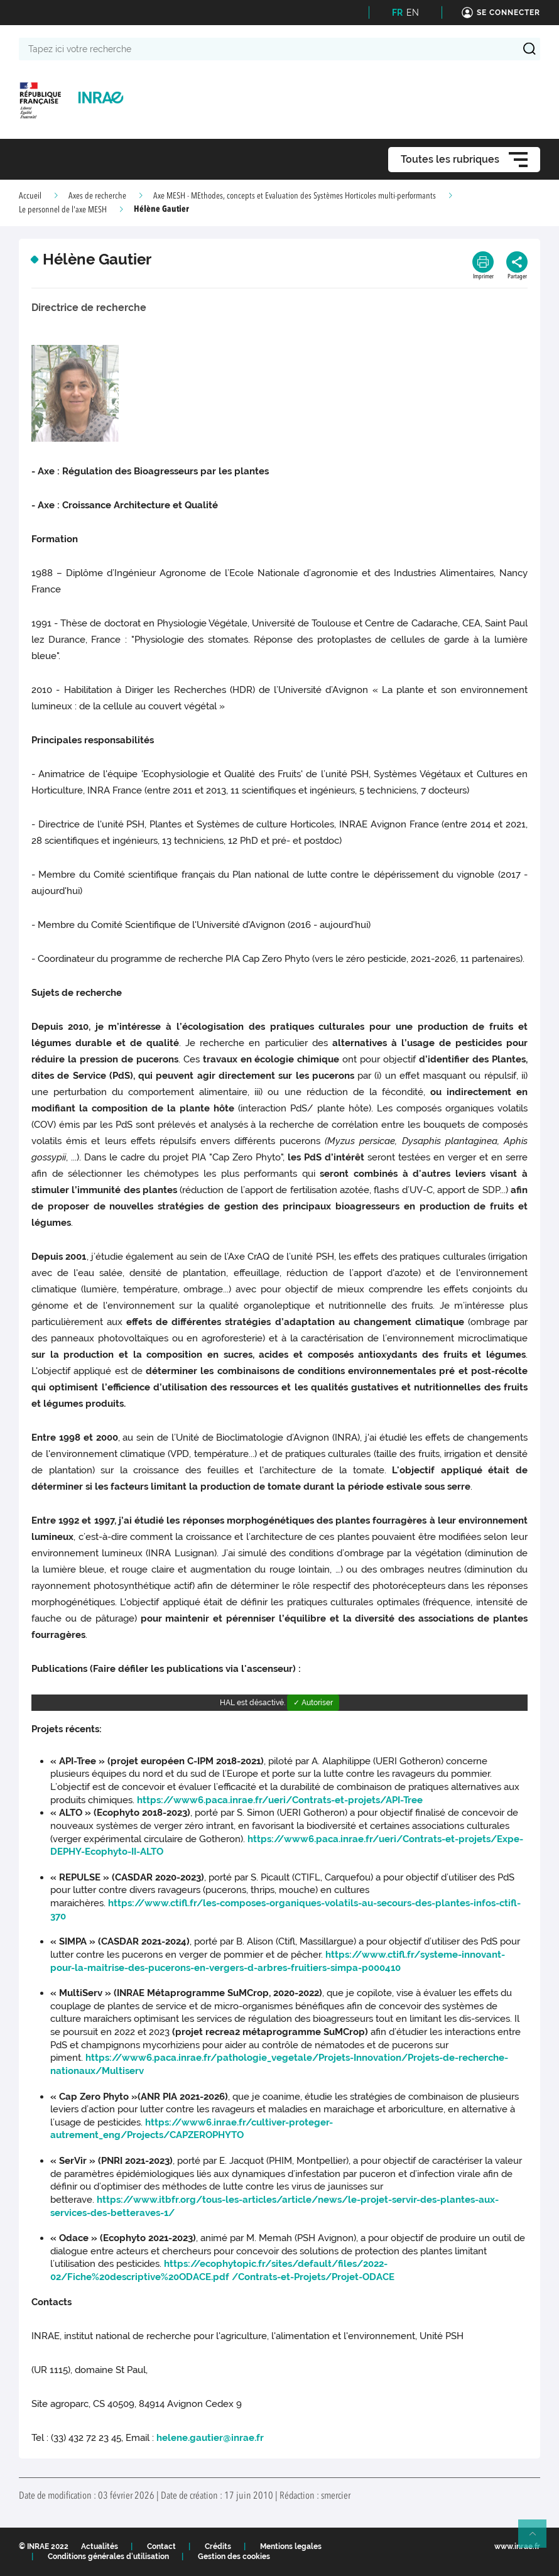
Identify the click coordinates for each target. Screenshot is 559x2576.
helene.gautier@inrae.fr (210, 2437)
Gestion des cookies (234, 2556)
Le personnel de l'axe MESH (63, 209)
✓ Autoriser (313, 1702)
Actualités (99, 2546)
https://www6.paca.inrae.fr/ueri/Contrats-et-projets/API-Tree (280, 1800)
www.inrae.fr (517, 2546)
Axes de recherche (97, 196)
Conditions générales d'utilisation (108, 2556)
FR (397, 13)
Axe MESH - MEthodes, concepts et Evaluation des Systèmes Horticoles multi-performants (294, 196)
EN (412, 13)
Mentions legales (291, 2546)
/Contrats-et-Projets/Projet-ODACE (313, 2277)
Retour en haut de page (537, 2539)
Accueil (30, 196)
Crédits (218, 2546)
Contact (161, 2546)
